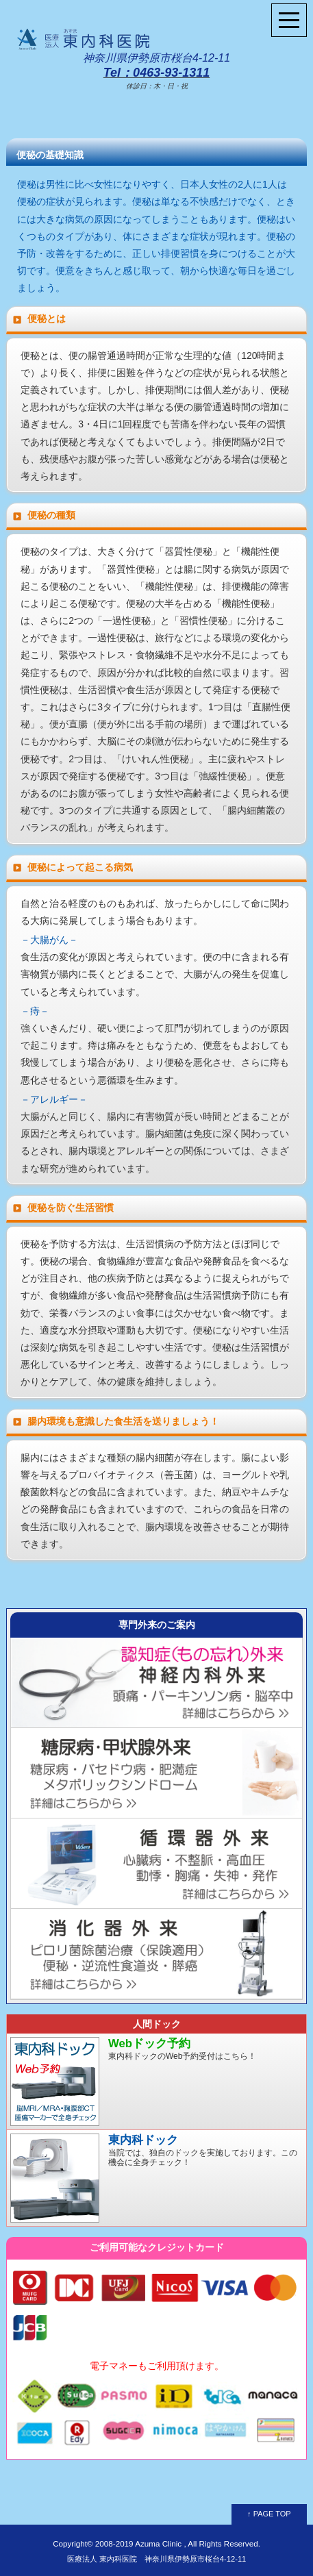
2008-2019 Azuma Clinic (138, 2543)
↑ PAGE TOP (269, 2514)
